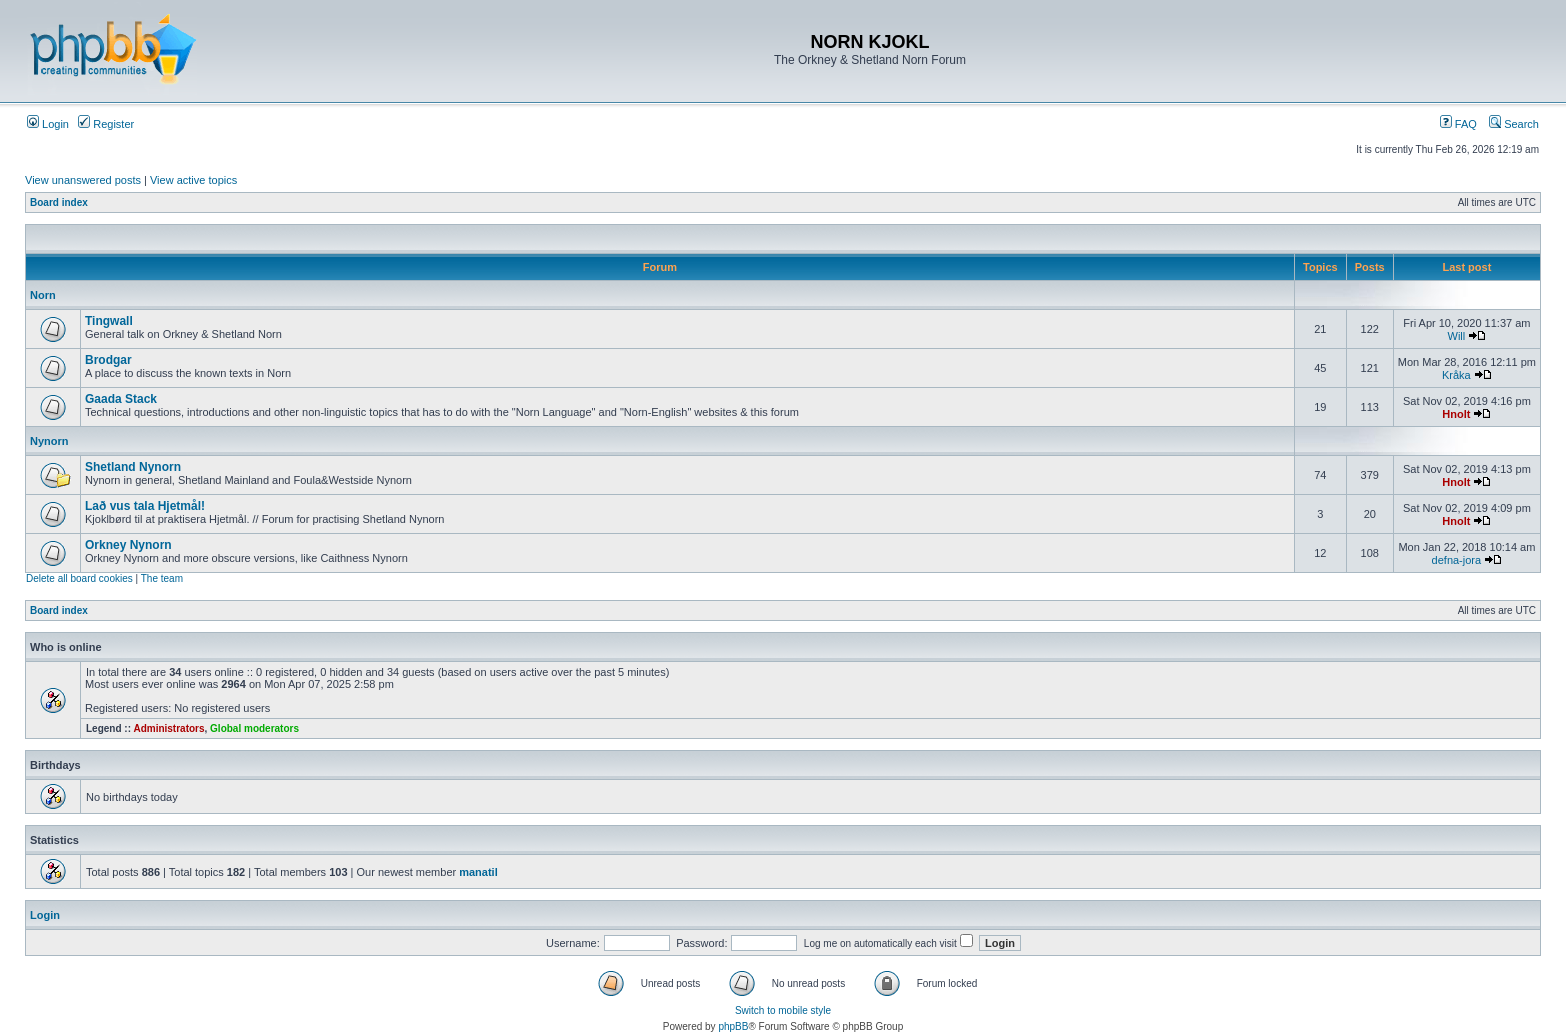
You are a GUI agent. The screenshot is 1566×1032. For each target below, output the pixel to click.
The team (162, 578)
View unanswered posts (83, 180)
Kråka (1456, 375)
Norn (43, 295)
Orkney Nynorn (128, 545)
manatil (478, 872)
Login (48, 124)
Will (1457, 336)
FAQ (1458, 124)
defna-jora (1457, 560)
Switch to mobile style (783, 1010)
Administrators (168, 728)
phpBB (733, 1026)
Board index (59, 202)
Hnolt (1456, 414)
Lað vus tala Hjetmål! (145, 506)
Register (106, 124)
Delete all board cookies (79, 578)
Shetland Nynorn (133, 467)
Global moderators (254, 728)
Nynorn (49, 441)
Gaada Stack (121, 399)
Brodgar (108, 360)
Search (1514, 124)
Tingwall (109, 321)
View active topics (193, 180)
